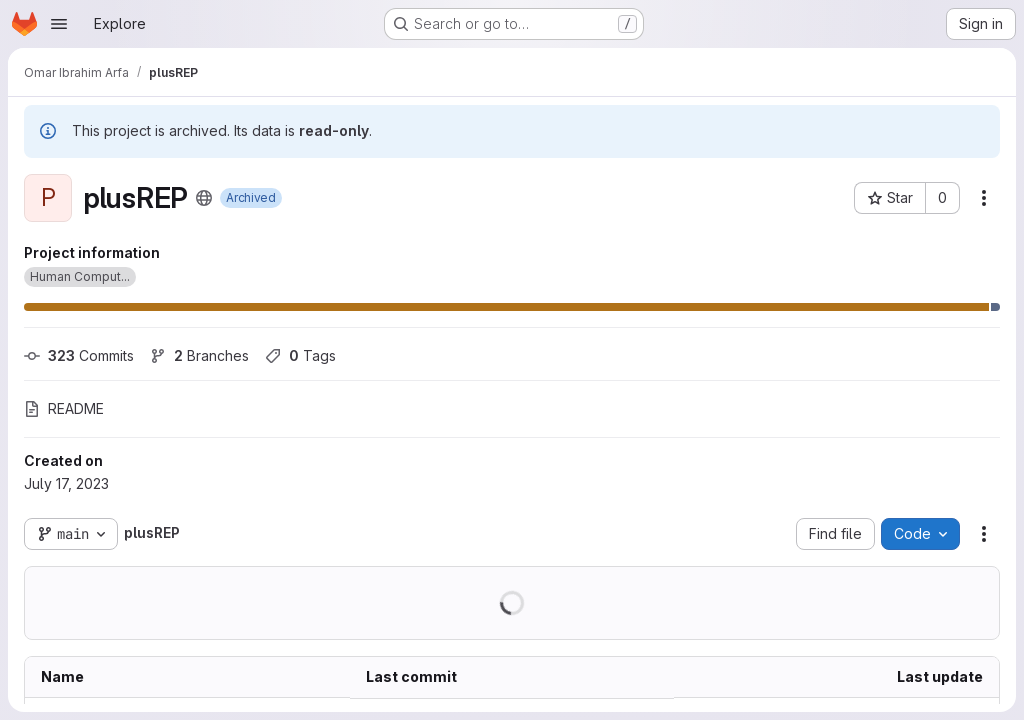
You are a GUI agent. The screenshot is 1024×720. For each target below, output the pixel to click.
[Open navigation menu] (59, 24)
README (64, 408)
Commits (79, 355)
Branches (199, 355)
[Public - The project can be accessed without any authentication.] (204, 198)
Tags (300, 355)
